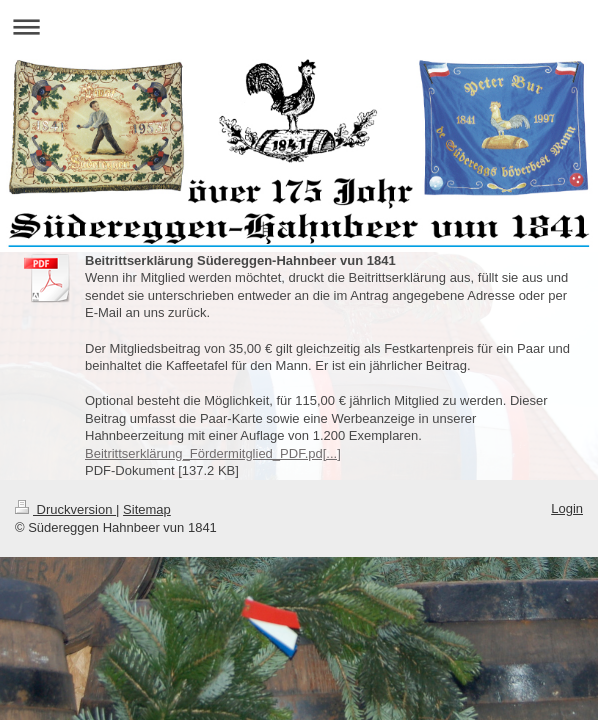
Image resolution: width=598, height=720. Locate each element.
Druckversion (65, 509)
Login (567, 508)
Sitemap (147, 509)
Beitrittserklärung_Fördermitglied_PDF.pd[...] (213, 453)
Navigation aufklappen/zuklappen (299, 26)
